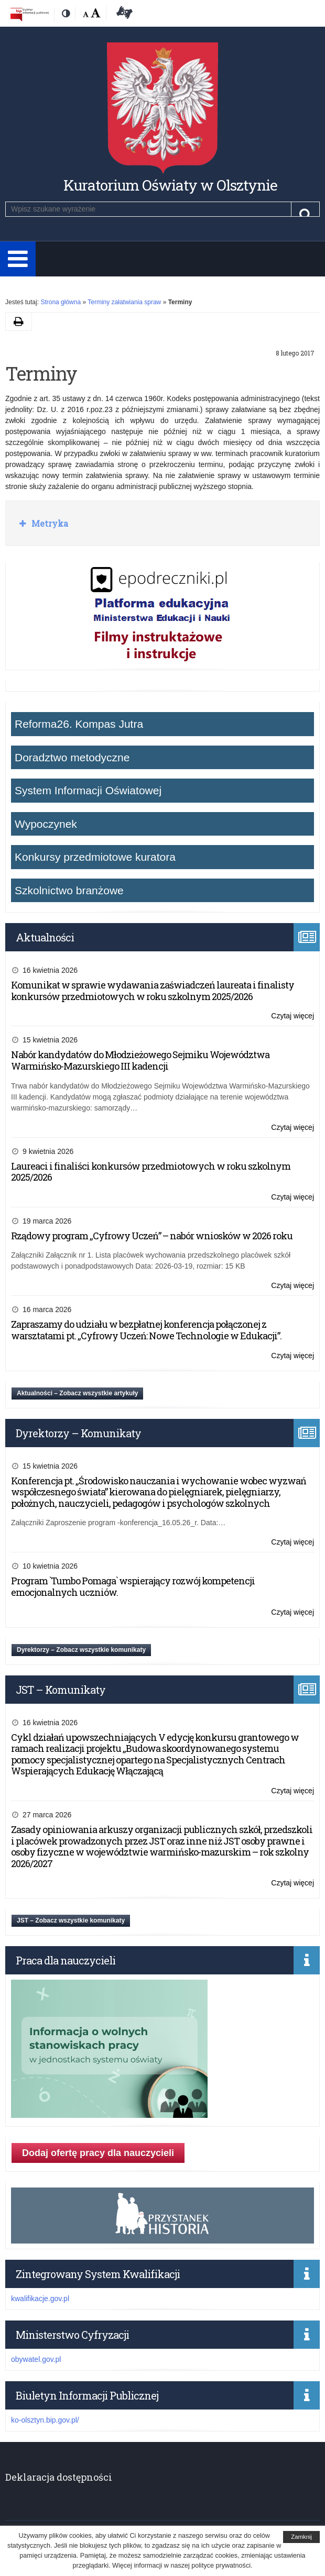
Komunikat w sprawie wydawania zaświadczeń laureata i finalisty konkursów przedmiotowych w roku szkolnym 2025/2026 (152, 991)
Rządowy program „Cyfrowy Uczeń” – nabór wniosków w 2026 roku (151, 1235)
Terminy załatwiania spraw (124, 302)
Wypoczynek (46, 824)
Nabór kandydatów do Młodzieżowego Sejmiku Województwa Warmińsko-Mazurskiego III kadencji (140, 1060)
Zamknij (301, 2537)
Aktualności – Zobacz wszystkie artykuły (77, 1393)
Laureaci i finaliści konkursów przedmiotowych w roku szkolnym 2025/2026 (150, 1172)
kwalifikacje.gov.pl (40, 2298)
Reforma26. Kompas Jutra (79, 724)
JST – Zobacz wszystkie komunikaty (71, 1920)
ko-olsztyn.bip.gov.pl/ (45, 2420)
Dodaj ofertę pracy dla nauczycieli (98, 2153)
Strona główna (60, 302)
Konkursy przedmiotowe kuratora (95, 857)
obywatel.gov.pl (36, 2359)
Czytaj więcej (292, 1016)
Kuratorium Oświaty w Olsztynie (170, 185)
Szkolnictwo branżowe (69, 890)
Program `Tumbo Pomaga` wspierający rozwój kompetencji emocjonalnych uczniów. (133, 1586)
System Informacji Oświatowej (88, 790)
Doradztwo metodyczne (72, 757)
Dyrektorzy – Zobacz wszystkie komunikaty (81, 1649)
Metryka (48, 523)
